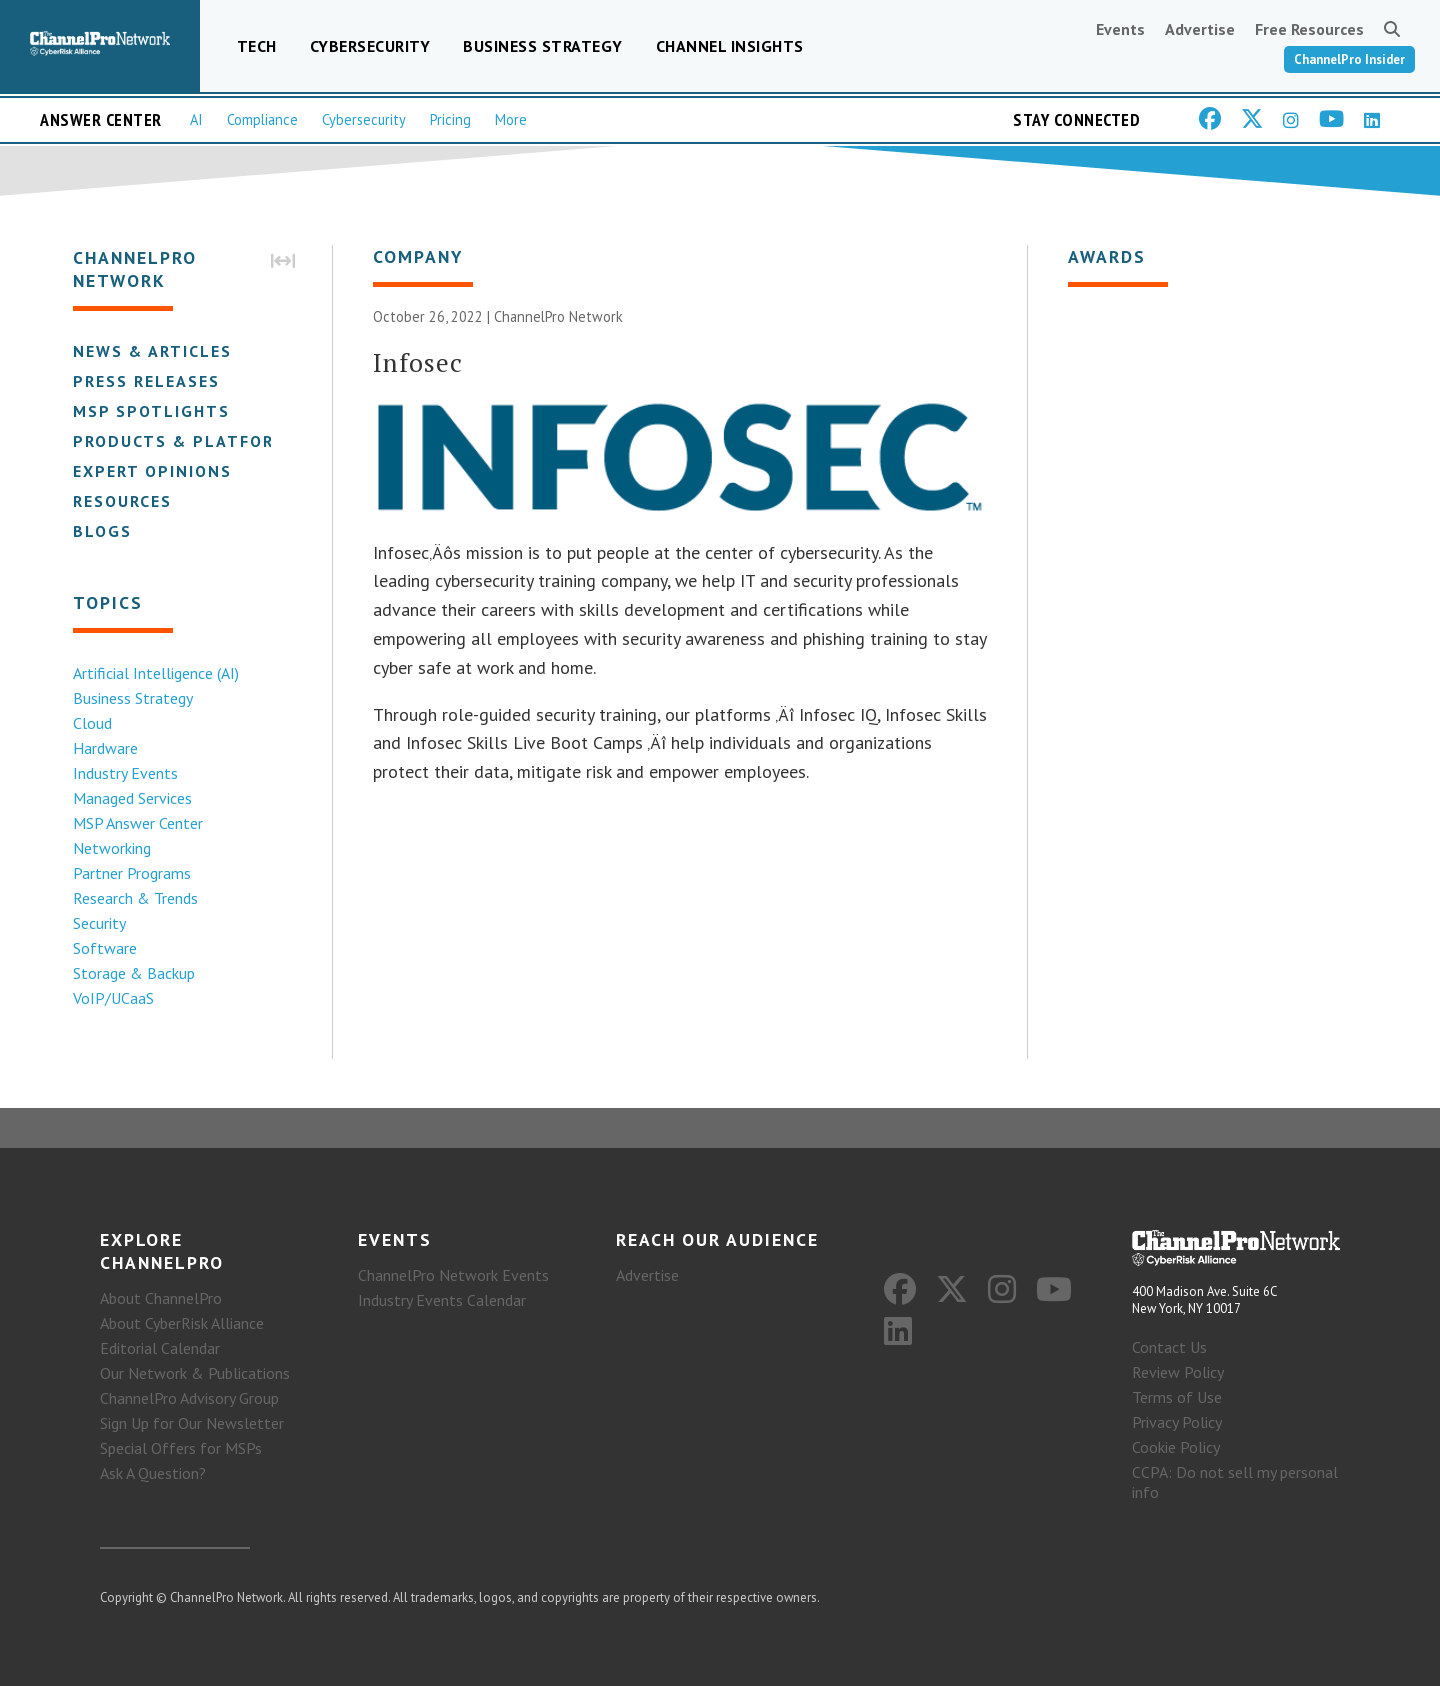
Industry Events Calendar (442, 1300)
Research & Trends (134, 898)
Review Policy (1178, 1372)
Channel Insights (730, 46)
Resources (121, 501)
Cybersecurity (370, 46)
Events (1120, 29)
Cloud (91, 723)
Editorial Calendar (160, 1348)
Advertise (1200, 29)
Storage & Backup (133, 973)
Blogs (101, 531)
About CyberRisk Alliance (182, 1323)
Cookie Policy (1176, 1447)
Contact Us (1169, 1347)
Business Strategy (543, 46)
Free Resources (1309, 29)
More (511, 119)
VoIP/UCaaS (112, 998)
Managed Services (131, 798)
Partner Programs (131, 873)
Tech (257, 46)
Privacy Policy (1177, 1422)
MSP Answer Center (137, 823)
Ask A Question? (153, 1473)
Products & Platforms (185, 441)
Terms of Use (1177, 1397)
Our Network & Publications (195, 1373)
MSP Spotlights (150, 411)
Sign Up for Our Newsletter (192, 1423)
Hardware (104, 748)
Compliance (262, 119)
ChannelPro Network (558, 317)
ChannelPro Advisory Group (189, 1398)
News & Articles (151, 351)
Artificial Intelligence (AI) (155, 673)
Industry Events (124, 773)
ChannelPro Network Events (453, 1275)
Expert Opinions (151, 471)
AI (196, 119)
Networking (111, 848)
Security (98, 923)
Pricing (450, 119)
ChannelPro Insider (1349, 59)
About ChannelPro (161, 1298)
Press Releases (145, 381)
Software (104, 948)
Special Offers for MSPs (181, 1448)
